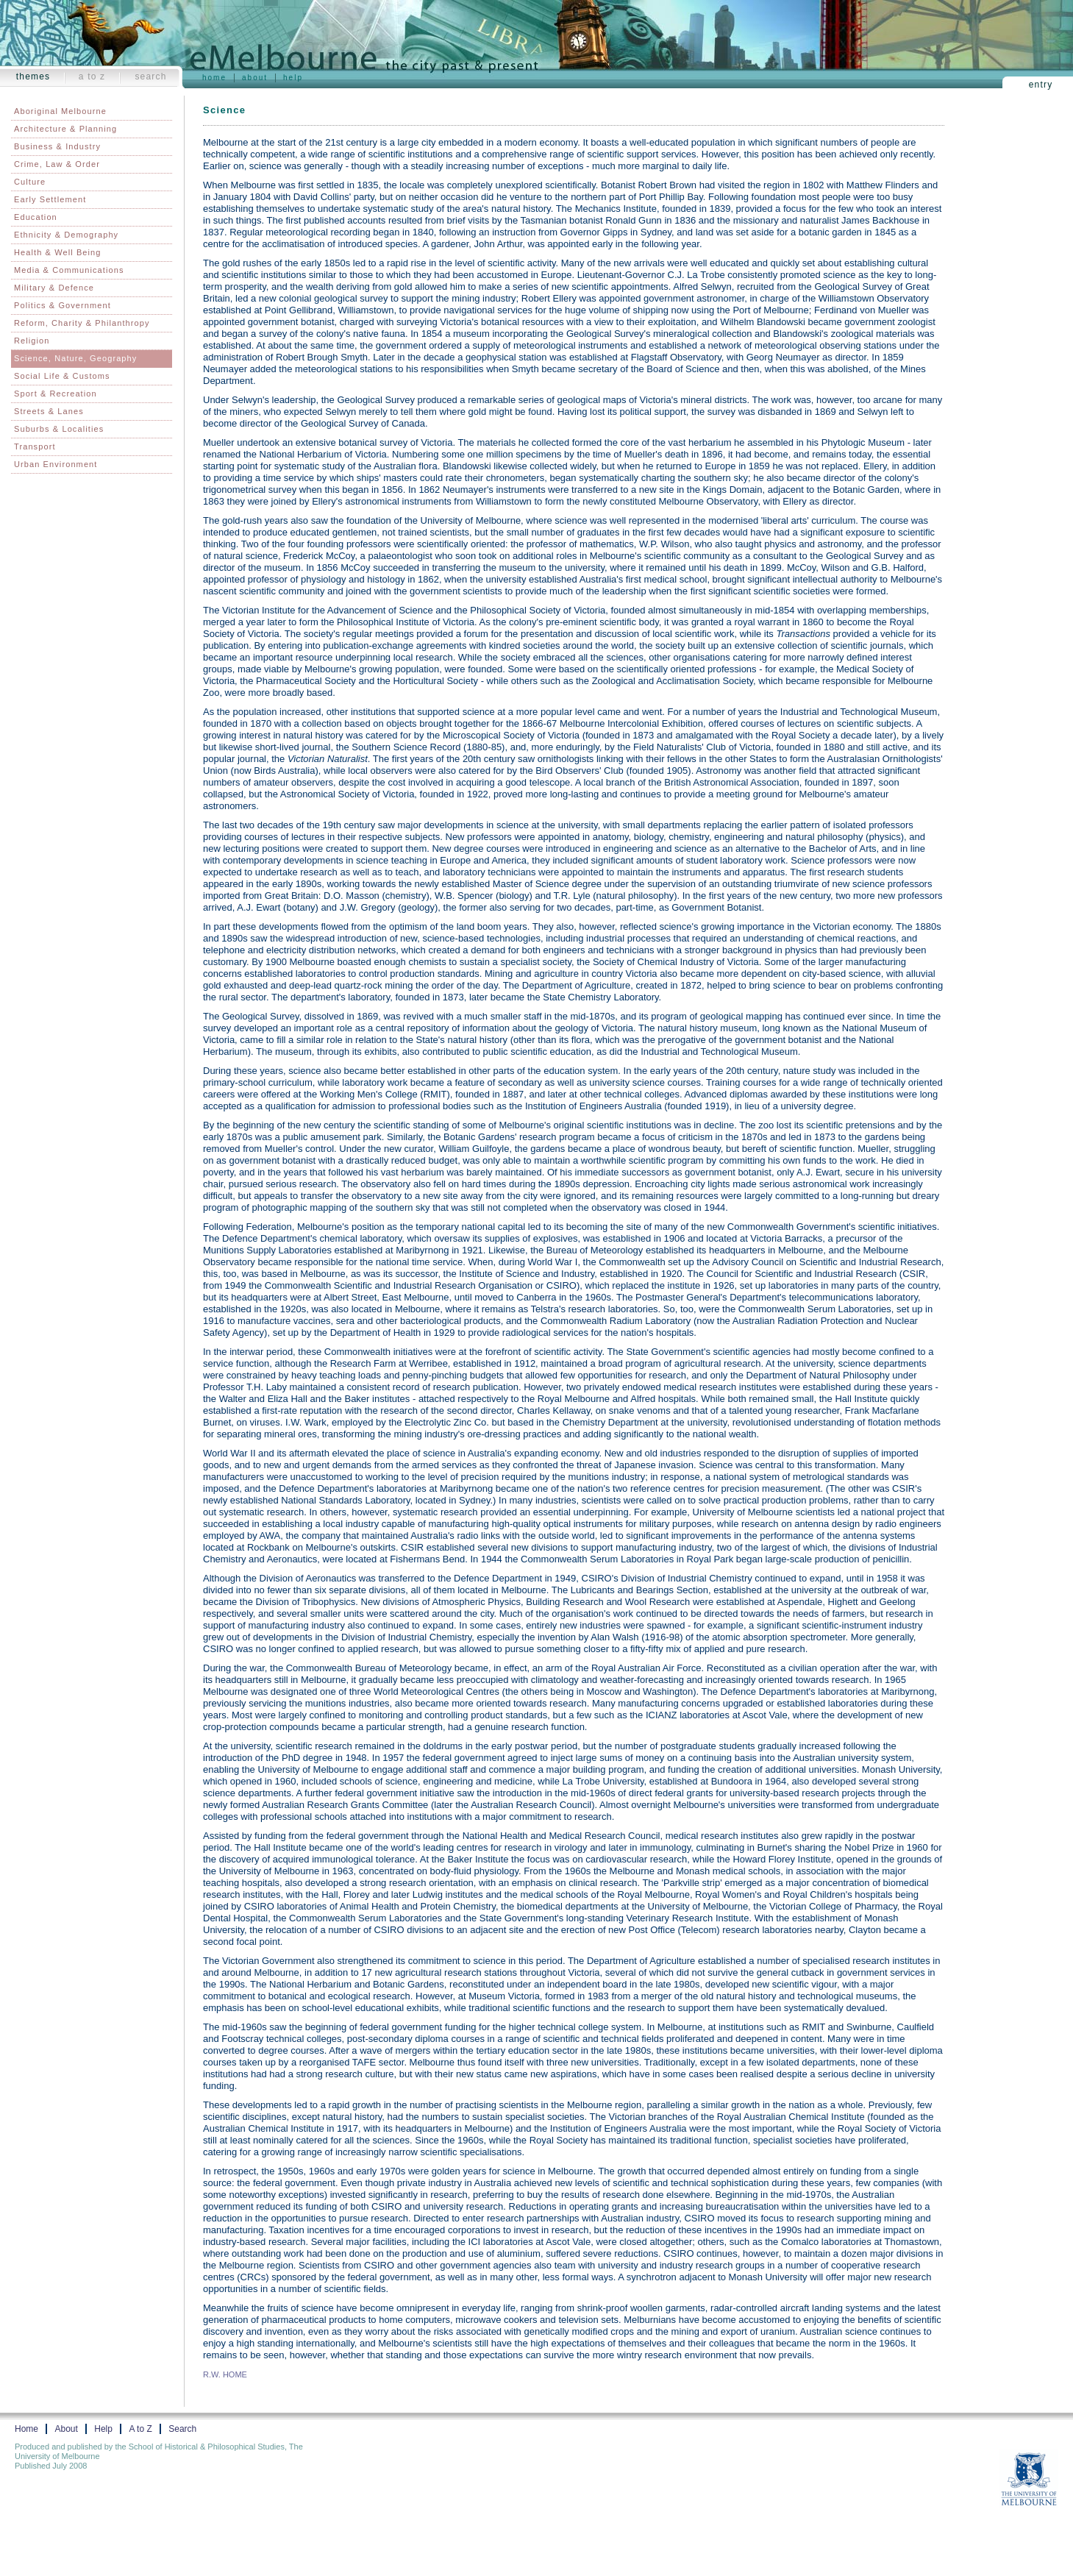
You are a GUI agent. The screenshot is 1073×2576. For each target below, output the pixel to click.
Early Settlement (50, 199)
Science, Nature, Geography (75, 358)
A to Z (92, 76)
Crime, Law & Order (57, 164)
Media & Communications (69, 270)
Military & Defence (54, 287)
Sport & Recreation (55, 393)
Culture (30, 181)
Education (35, 217)
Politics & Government (62, 305)
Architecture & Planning (65, 128)
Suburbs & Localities (59, 428)
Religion (32, 340)
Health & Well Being (57, 252)
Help (293, 78)
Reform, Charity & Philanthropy (82, 323)
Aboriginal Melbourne (60, 111)
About (255, 78)
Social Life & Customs (62, 375)
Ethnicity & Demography (66, 234)
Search (150, 76)
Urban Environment (55, 464)
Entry (1041, 84)
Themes (33, 76)
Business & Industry (57, 146)
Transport (35, 446)
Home (214, 78)
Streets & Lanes (49, 411)
